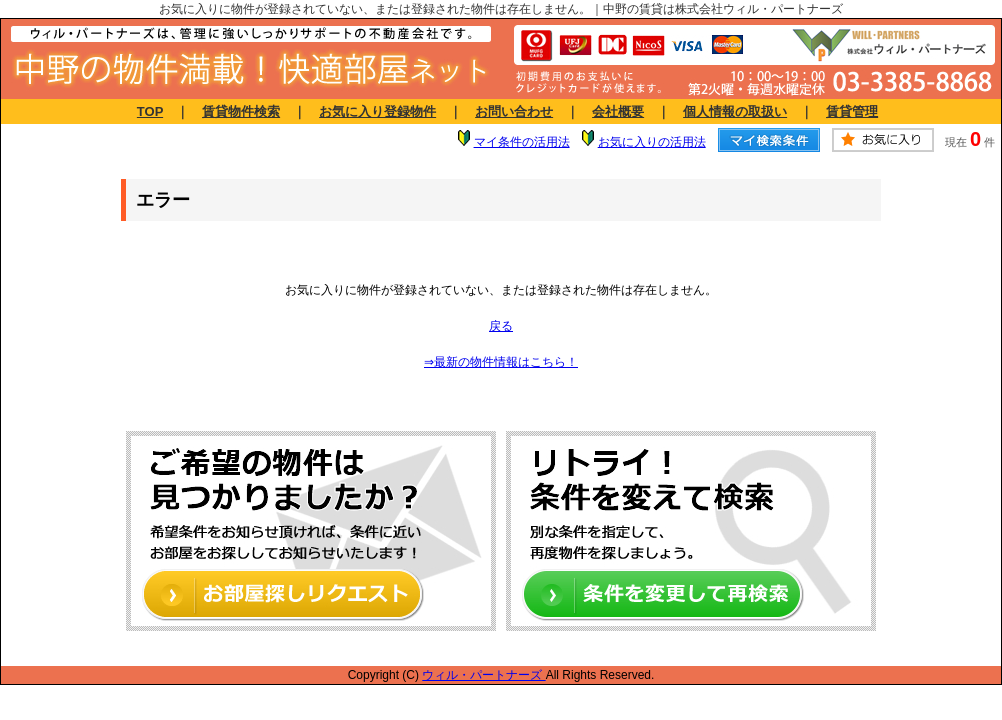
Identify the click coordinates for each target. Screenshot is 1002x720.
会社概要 (618, 111)
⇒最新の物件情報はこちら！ (501, 362)
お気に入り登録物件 (377, 111)
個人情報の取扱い (735, 111)
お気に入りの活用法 (652, 142)
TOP (150, 111)
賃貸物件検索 (241, 111)
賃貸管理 (852, 111)
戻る (501, 326)
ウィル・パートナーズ (483, 675)
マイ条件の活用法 (522, 142)
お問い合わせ (514, 111)
